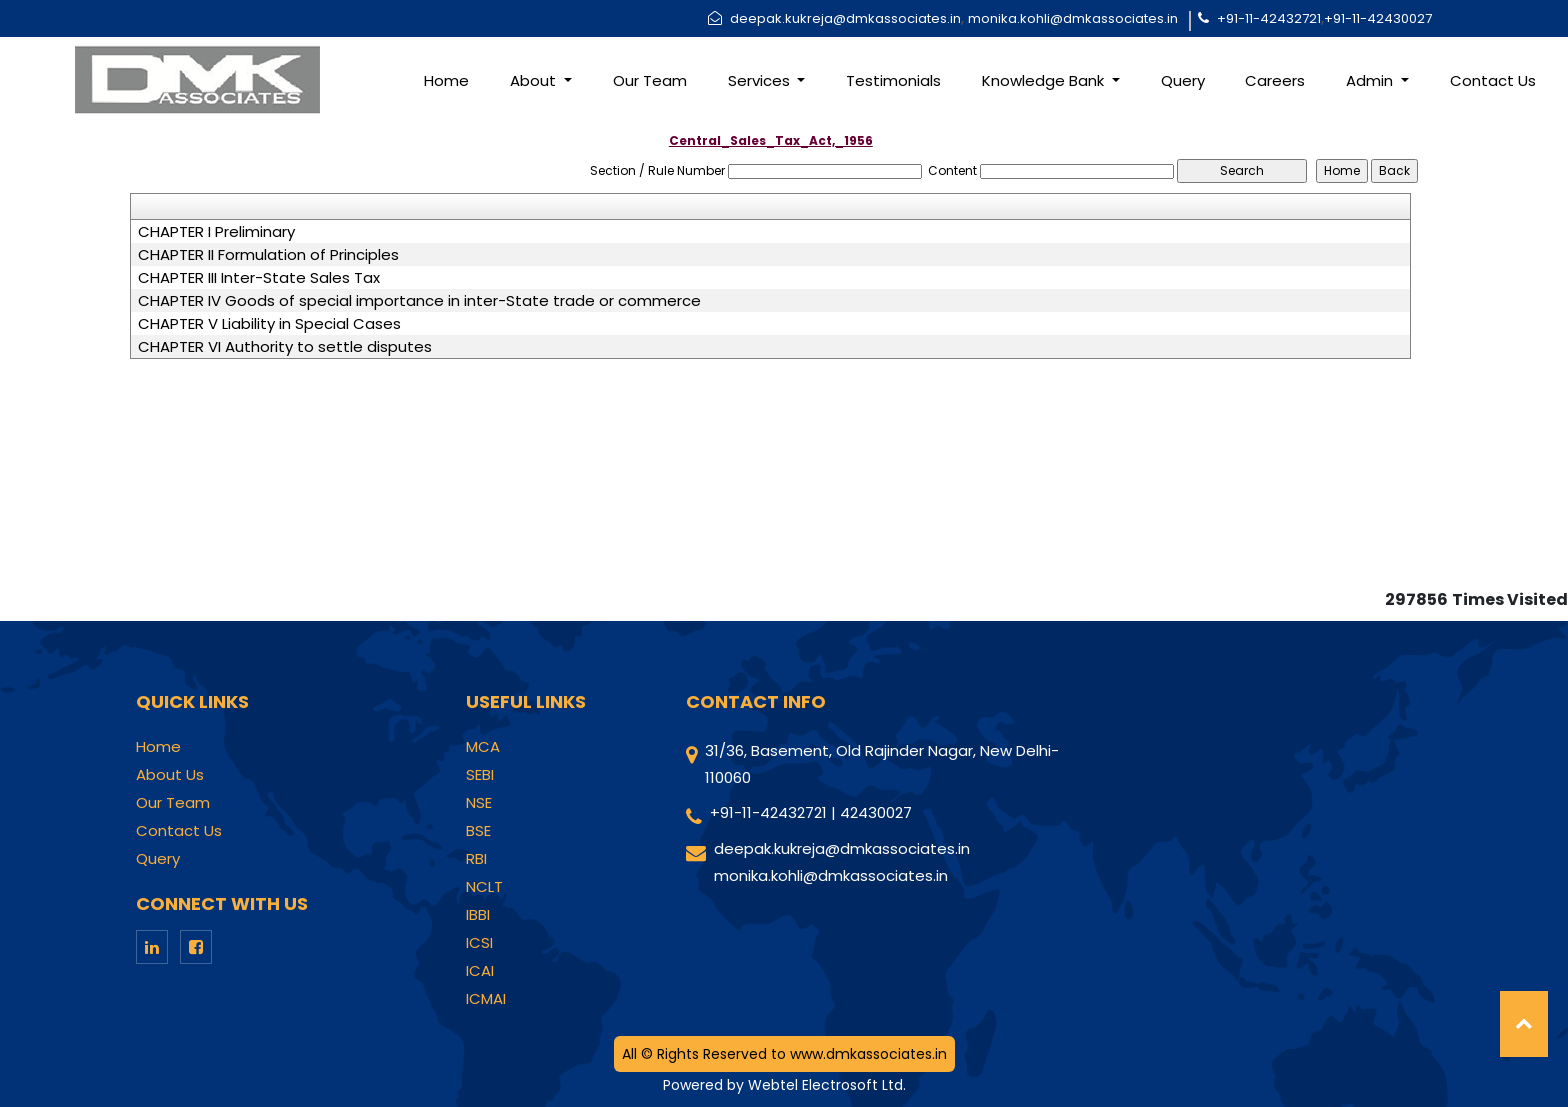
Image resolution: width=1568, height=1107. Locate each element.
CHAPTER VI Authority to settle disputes (285, 347)
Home (446, 80)
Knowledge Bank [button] (1045, 80)
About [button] (535, 80)
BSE (478, 831)
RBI (476, 859)
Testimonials (893, 80)
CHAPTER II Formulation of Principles (268, 255)
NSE (479, 803)
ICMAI (486, 999)
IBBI (478, 915)
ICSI (479, 943)
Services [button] (761, 80)
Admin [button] (1371, 80)
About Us (170, 775)
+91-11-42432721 (1269, 18)
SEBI (480, 775)
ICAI (480, 971)
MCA (483, 747)
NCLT (484, 887)
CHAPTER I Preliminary (216, 232)
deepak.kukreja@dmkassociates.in (845, 18)
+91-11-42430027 (1378, 18)
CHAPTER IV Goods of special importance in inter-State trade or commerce (419, 301)
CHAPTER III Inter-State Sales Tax (259, 278)
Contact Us (1493, 80)
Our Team (650, 80)
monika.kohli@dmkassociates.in (1073, 18)
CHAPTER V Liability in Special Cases (269, 324)
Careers (1275, 80)
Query (1183, 80)
